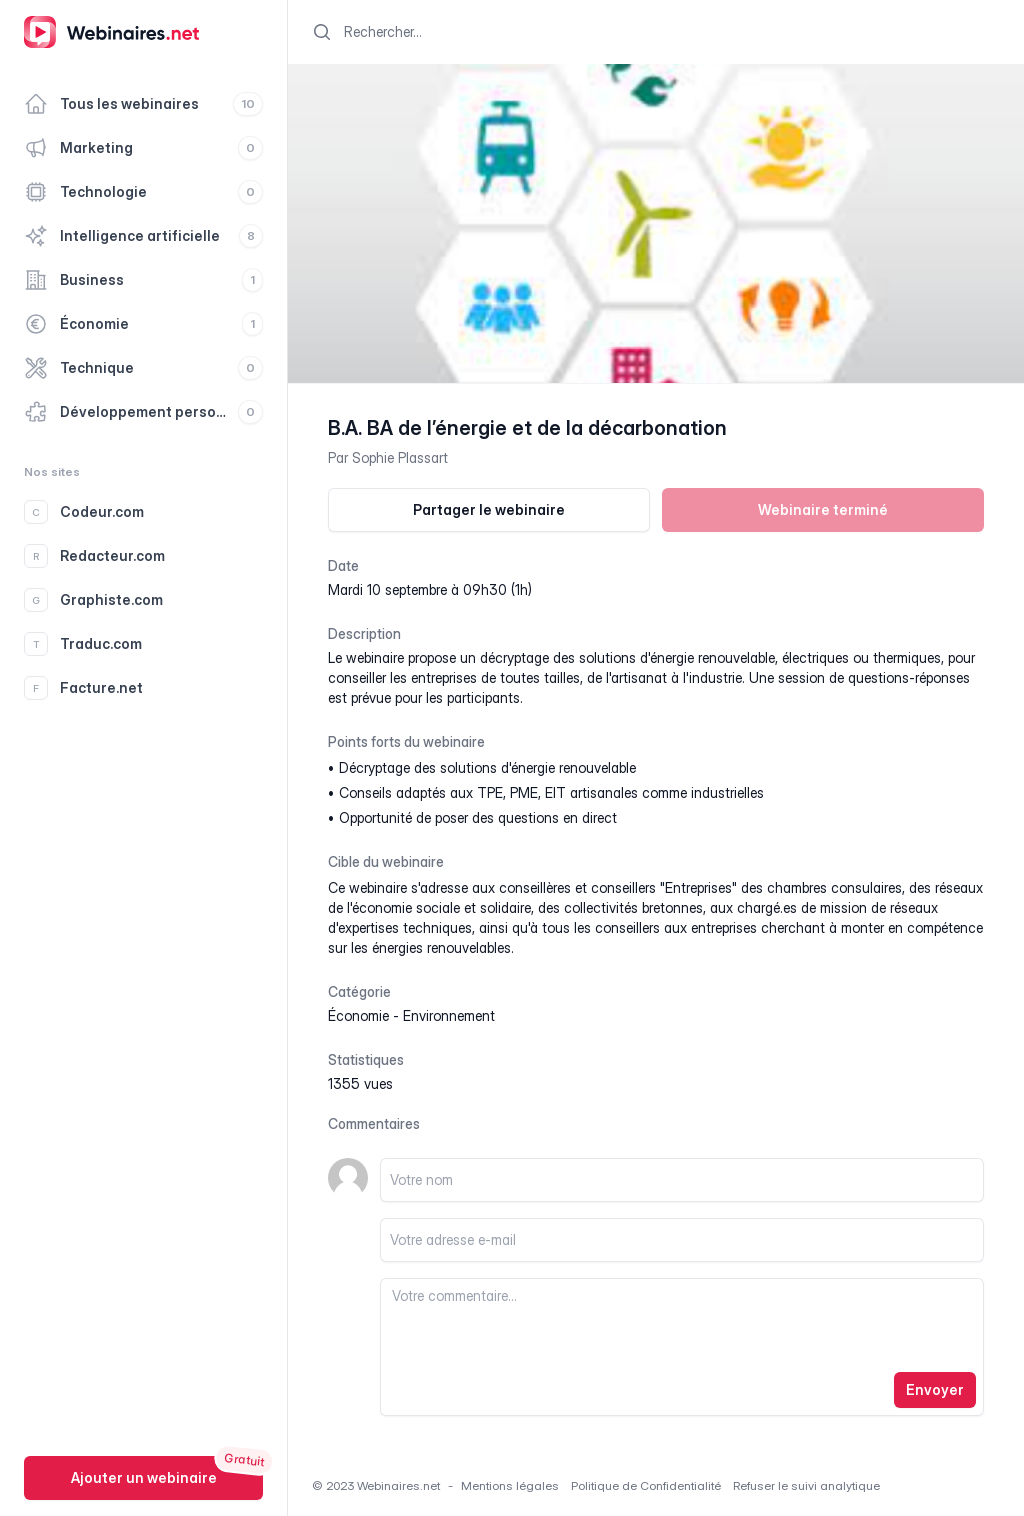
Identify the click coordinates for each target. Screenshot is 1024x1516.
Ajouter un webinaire (144, 1477)
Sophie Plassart (400, 457)
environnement (449, 1015)
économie (358, 1015)
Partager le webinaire (489, 509)
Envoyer (935, 1389)
